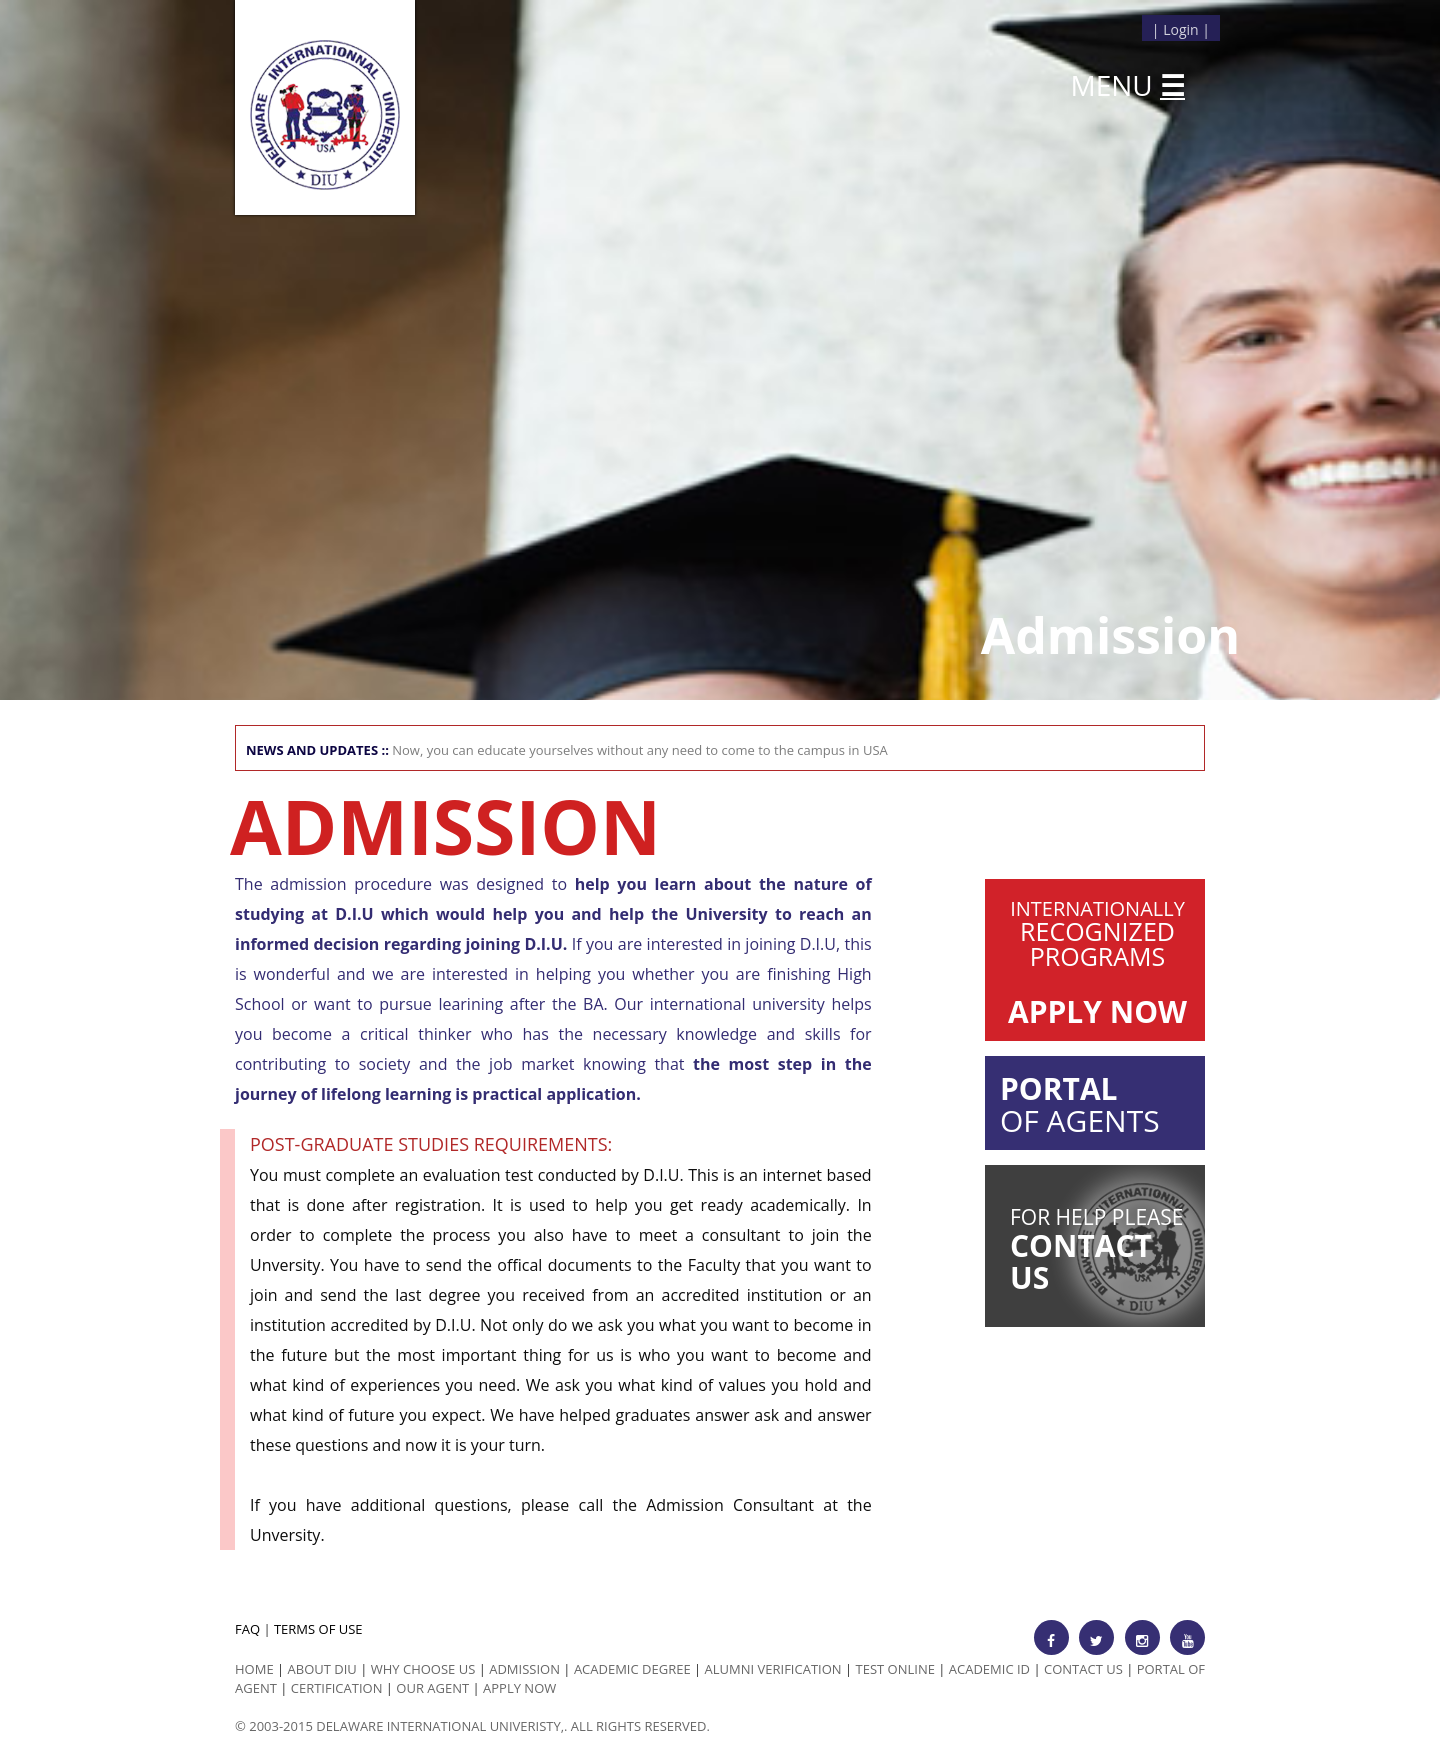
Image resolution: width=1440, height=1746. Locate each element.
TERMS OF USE (318, 1629)
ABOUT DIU (322, 1669)
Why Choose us (423, 1669)
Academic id (989, 1669)
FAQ (247, 1629)
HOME (254, 1669)
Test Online (895, 1669)
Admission (524, 1669)
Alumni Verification (773, 1669)
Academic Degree (632, 1669)
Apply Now (519, 1688)
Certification (337, 1688)
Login (1180, 29)
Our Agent (432, 1688)
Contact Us (1083, 1669)
